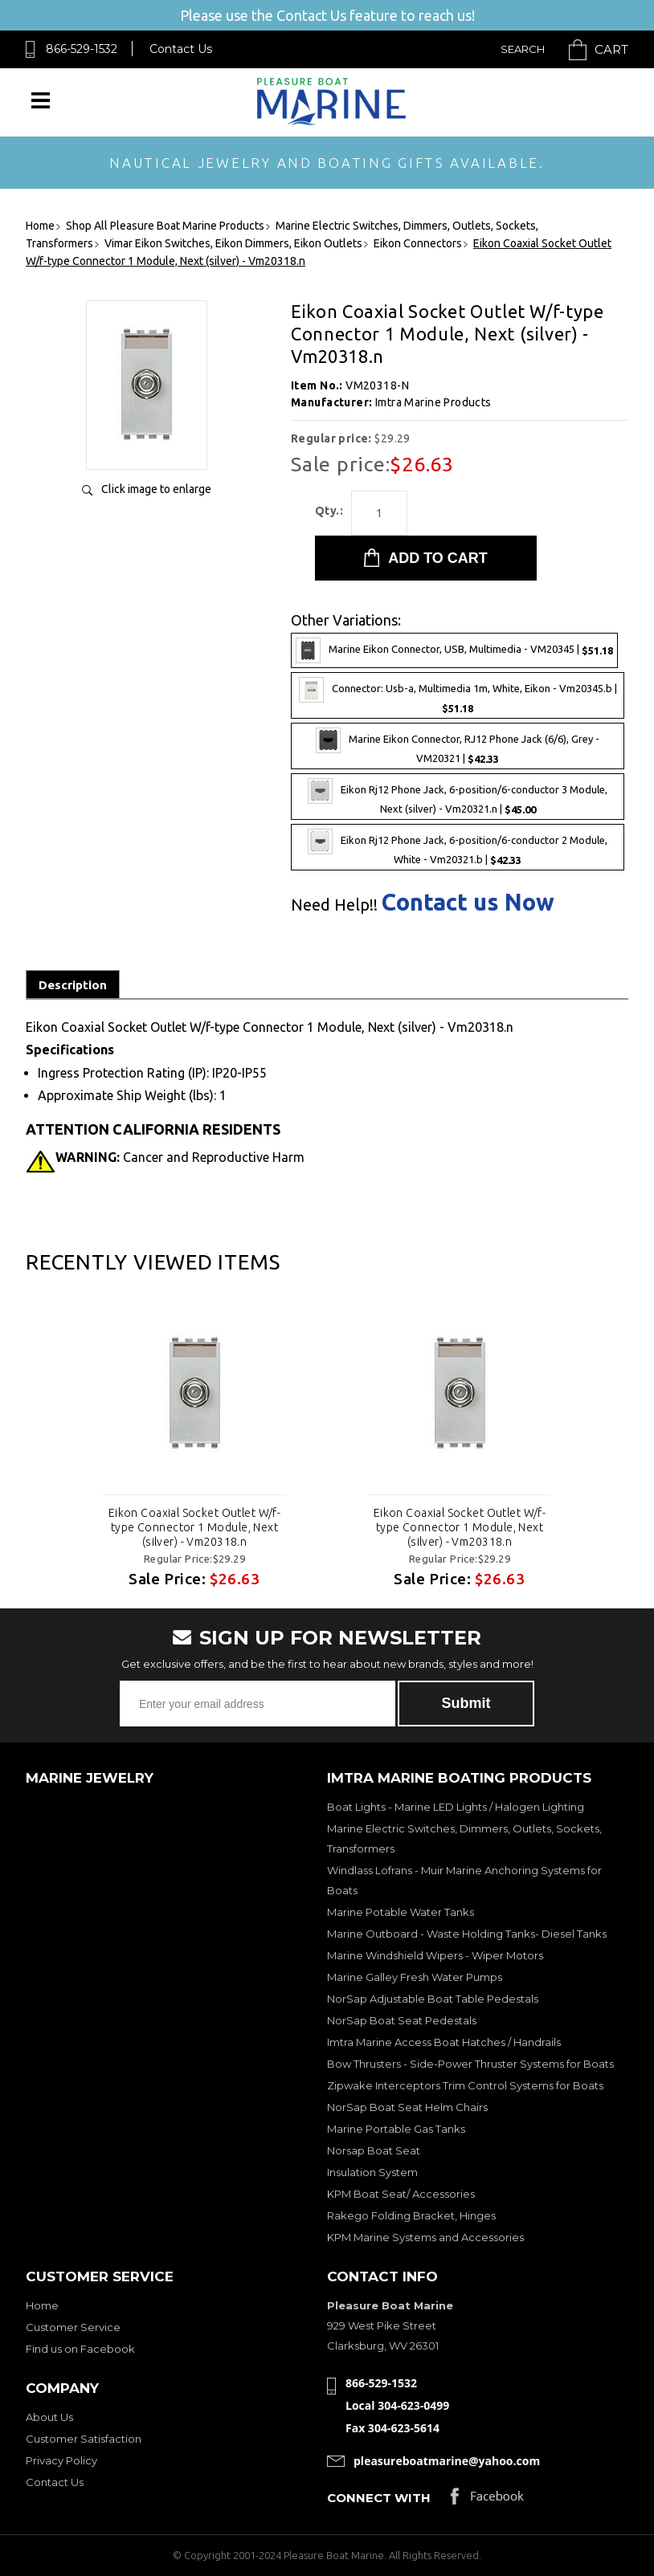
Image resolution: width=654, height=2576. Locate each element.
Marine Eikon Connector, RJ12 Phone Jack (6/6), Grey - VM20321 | (457, 746)
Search (523, 49)
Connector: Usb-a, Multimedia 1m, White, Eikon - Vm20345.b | (458, 695)
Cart (611, 49)
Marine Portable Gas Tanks (396, 2128)
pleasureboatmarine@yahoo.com (447, 2460)
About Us (49, 2417)
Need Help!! (334, 905)
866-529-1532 (81, 49)
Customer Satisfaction (83, 2438)
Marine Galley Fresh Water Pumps (414, 1977)
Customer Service (73, 2327)
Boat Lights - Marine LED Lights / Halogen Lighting (455, 1806)
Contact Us (180, 49)
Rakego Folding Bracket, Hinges (411, 2215)
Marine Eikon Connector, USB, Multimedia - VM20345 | (454, 650)
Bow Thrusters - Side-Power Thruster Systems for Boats (470, 2063)
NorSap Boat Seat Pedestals (401, 2020)
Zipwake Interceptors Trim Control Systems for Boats (465, 2085)
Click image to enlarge (156, 489)
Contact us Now (468, 902)
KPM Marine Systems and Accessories (425, 2237)
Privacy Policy (61, 2460)
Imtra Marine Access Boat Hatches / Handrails (444, 2042)
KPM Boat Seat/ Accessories (401, 2193)
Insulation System (372, 2172)
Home (42, 2305)
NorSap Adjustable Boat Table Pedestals (432, 1998)
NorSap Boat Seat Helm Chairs (407, 2107)
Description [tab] (73, 985)
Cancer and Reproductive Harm (180, 1157)
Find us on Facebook (80, 2348)
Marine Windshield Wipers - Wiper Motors (435, 1955)
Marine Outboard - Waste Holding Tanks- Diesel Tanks (467, 1933)
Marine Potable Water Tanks (400, 1912)
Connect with (379, 2497)
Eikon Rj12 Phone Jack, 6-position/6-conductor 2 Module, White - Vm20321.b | (457, 847)
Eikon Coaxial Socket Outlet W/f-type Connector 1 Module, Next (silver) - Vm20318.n (194, 1527)
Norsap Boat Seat (373, 2150)
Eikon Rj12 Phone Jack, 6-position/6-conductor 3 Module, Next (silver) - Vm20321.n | (457, 796)
